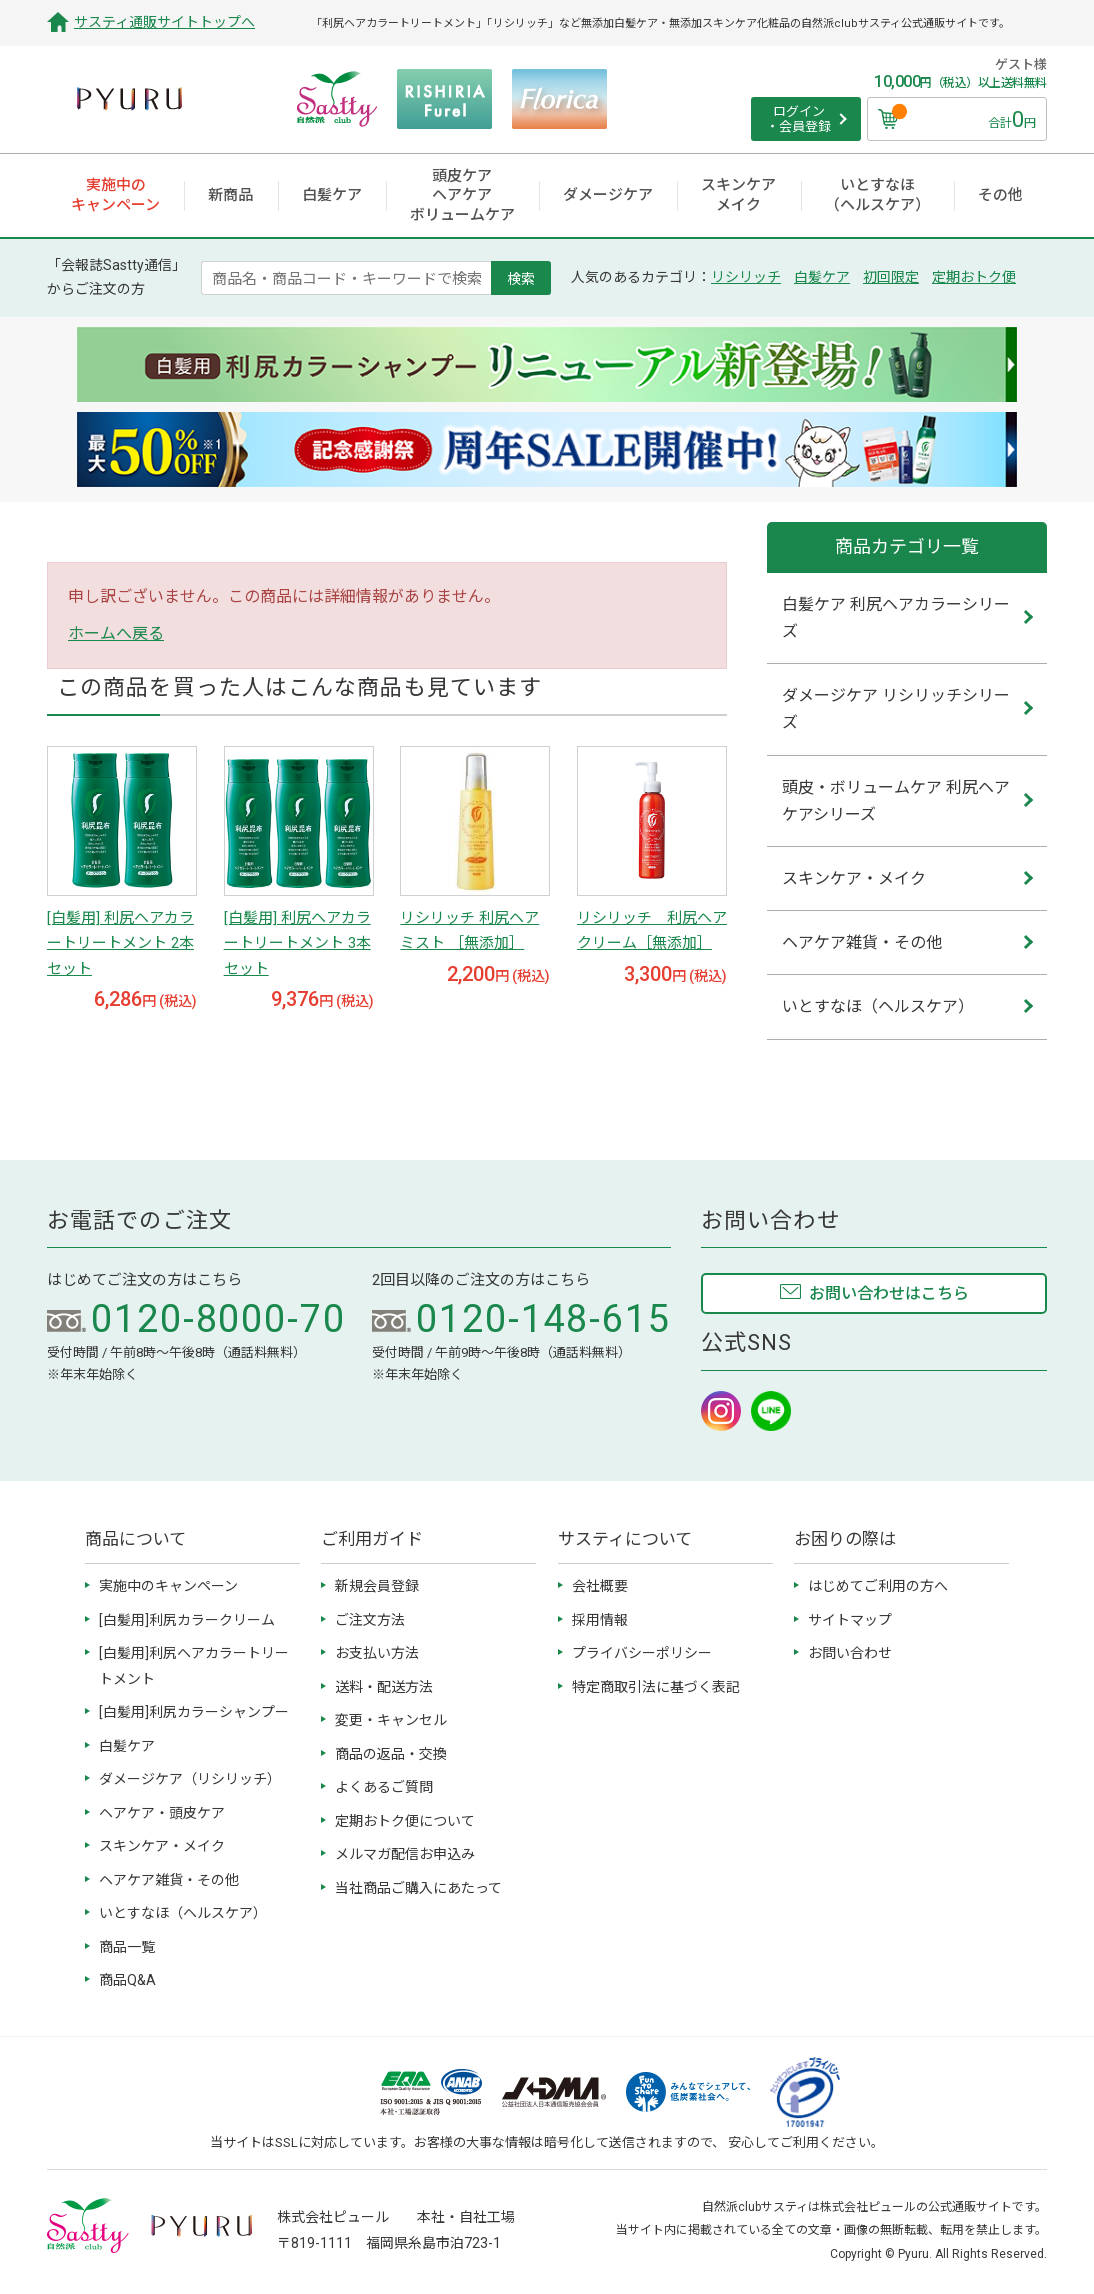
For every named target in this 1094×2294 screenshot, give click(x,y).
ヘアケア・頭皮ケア (162, 1813)
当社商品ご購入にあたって (418, 1888)
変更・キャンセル (391, 1720)
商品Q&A (127, 1980)
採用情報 (600, 1620)
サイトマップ (850, 1620)
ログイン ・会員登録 (798, 119)
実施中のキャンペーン (168, 1586)
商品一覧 (127, 1947)
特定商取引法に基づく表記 (656, 1687)
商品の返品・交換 (391, 1754)
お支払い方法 (377, 1653)
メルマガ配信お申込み (405, 1854)
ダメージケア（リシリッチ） (190, 1779)
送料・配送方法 (384, 1687)
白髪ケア (822, 277)
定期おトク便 (974, 277)
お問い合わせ (850, 1653)
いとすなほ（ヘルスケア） (183, 1913)
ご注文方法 (370, 1620)
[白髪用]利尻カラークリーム (187, 1620)
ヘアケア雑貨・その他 (169, 1880)
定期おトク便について (405, 1821)
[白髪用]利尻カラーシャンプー (194, 1712)
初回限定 (891, 277)
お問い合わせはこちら (889, 1293)
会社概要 (600, 1586)
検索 (521, 278)
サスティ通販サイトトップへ (164, 22)
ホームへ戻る (116, 633)
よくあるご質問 (384, 1787)
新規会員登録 (377, 1586)
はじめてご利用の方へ (878, 1586)
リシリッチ (746, 277)
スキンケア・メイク (162, 1846)
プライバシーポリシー (642, 1653)
